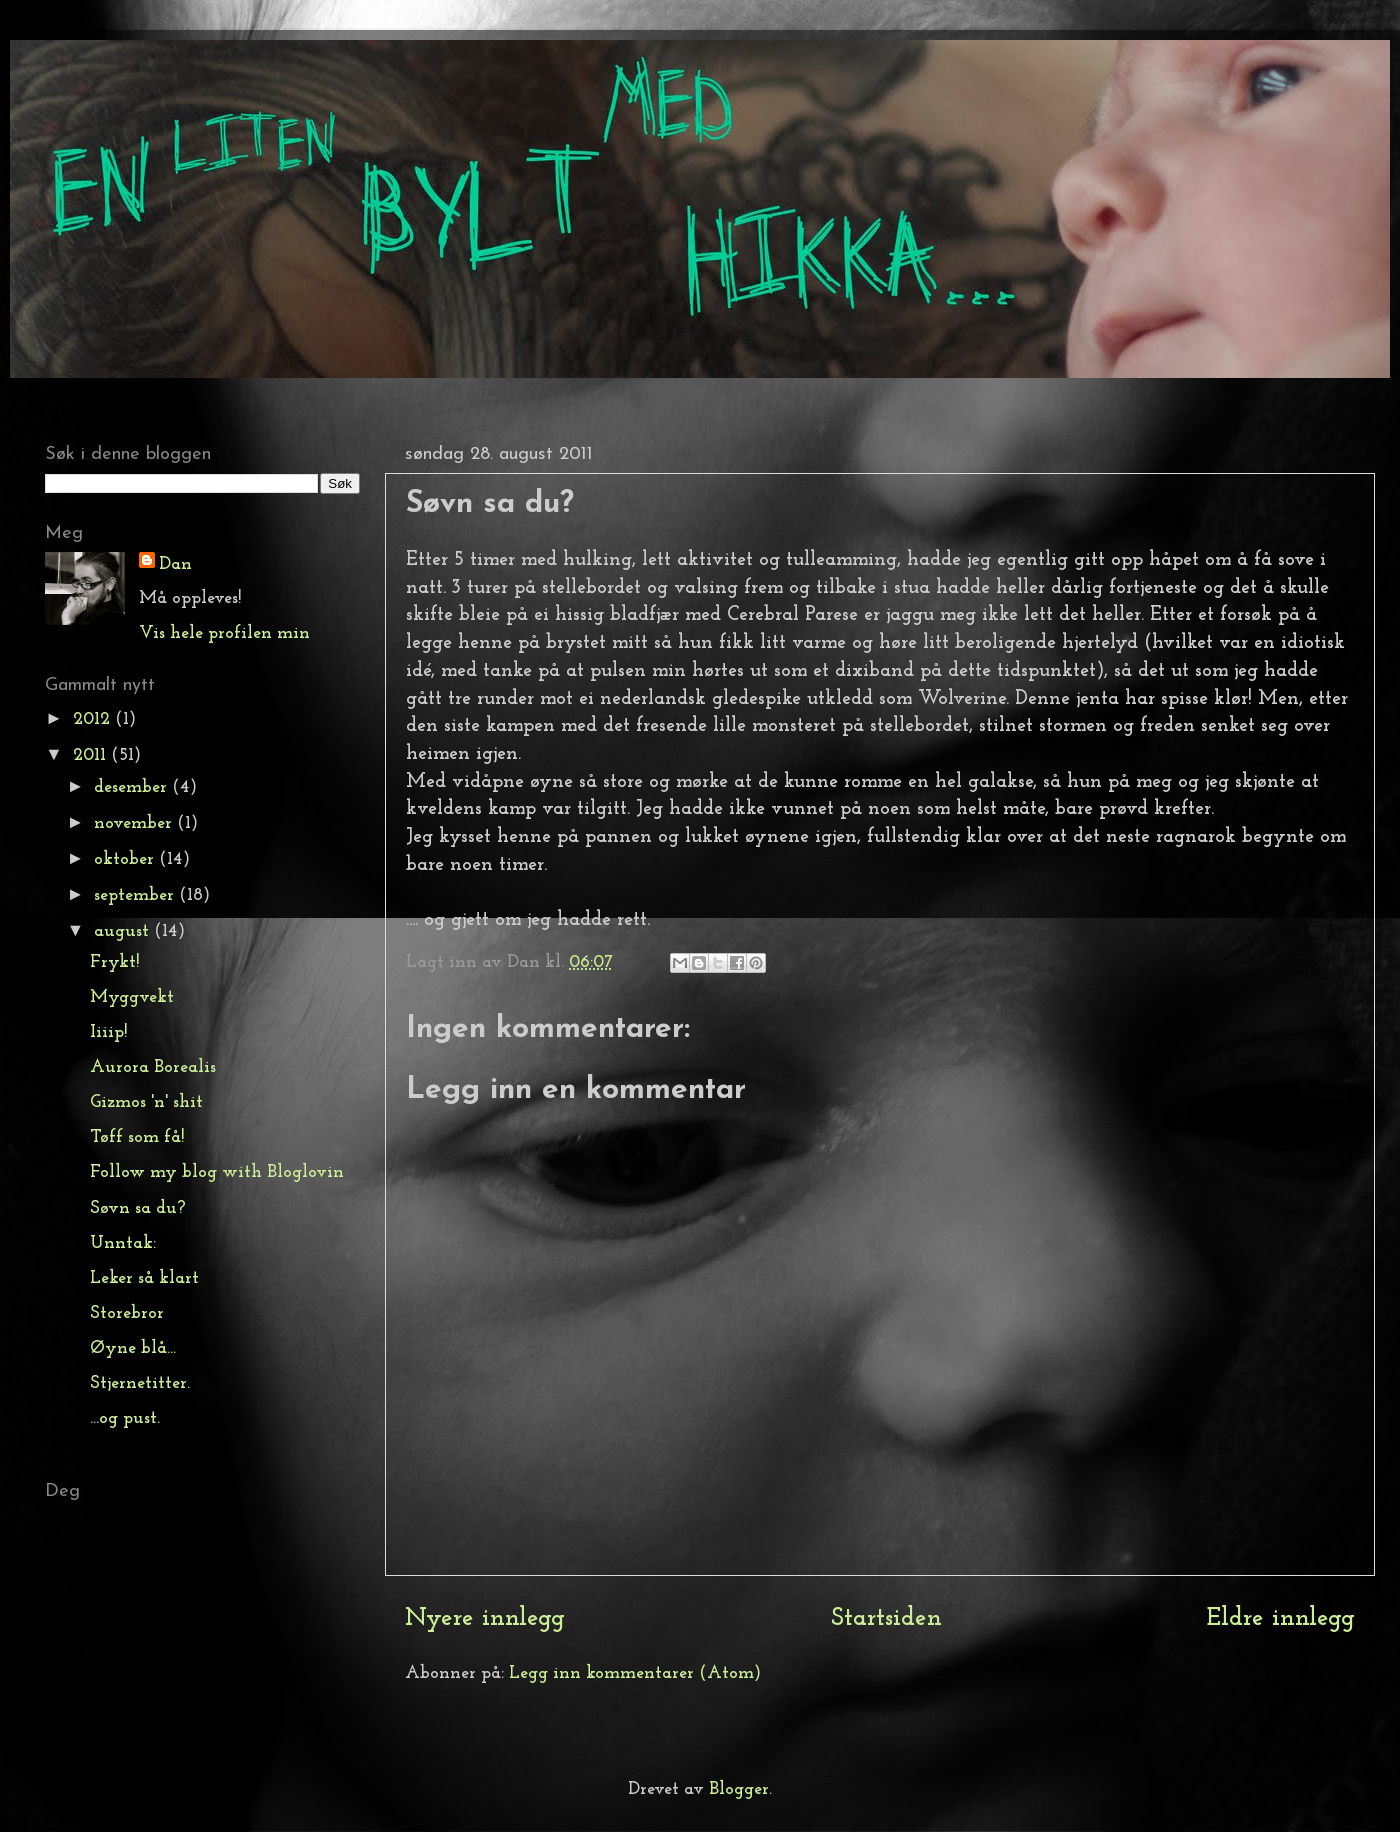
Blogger (739, 1789)
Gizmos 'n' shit (146, 1102)
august (124, 931)
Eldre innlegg (1281, 1618)
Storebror (127, 1313)
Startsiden (886, 1618)
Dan (175, 564)
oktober (126, 859)
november (135, 823)
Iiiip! (108, 1032)
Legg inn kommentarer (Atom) (635, 1673)
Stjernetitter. (140, 1383)
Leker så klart (144, 1278)
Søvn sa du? (138, 1208)
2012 (94, 719)
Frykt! (114, 962)
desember (133, 787)
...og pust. (125, 1418)
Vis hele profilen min (224, 633)
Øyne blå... (133, 1348)
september (136, 895)
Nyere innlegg (485, 1618)
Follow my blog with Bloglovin (217, 1172)
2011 (92, 755)
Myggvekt (132, 997)
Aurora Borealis (153, 1067)
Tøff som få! (137, 1137)
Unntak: (123, 1243)
